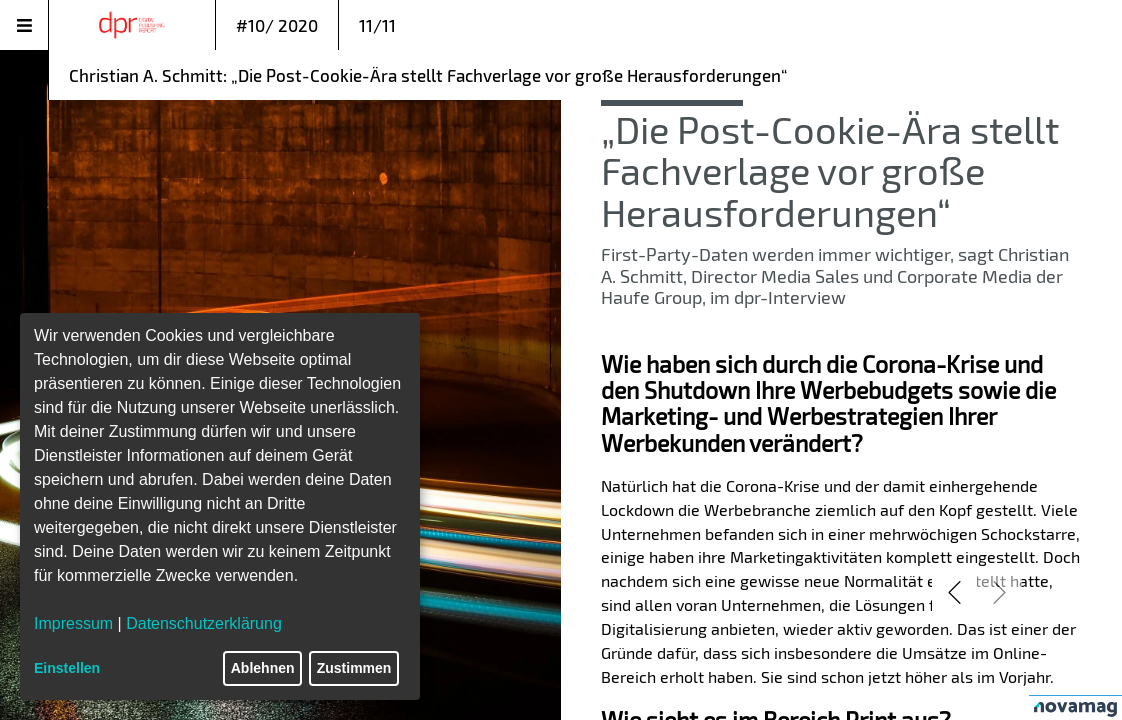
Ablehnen (263, 668)
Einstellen (67, 668)
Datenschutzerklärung (204, 623)
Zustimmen (354, 668)
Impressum (73, 623)
